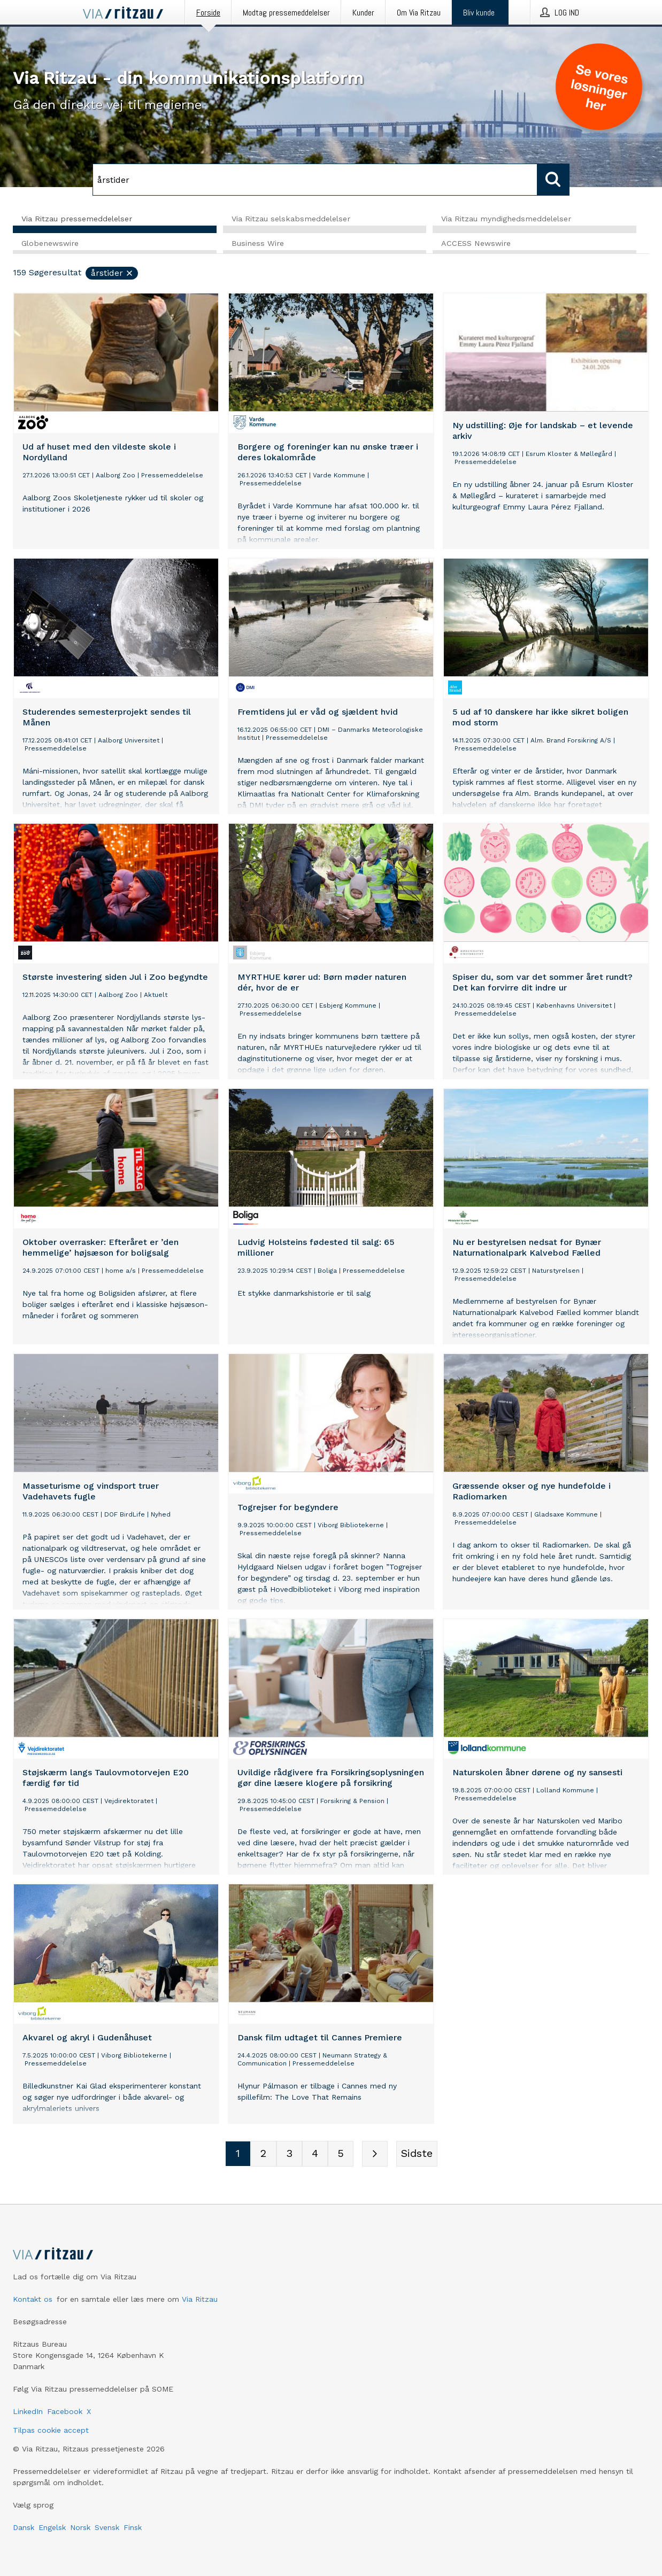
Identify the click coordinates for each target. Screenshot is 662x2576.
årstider (112, 274)
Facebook (64, 2411)
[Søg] (315, 180)
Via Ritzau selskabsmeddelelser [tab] (291, 218)
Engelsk (52, 2527)
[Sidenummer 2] (263, 2155)
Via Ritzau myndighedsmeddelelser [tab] (506, 218)
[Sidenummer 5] (340, 2155)
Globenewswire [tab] (50, 244)
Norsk (80, 2527)
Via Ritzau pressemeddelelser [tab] (76, 218)
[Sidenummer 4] (315, 2155)
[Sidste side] (416, 2155)
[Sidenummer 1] (238, 2155)
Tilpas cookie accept (51, 2430)
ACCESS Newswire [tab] (476, 244)
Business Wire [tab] (258, 244)
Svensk (107, 2527)
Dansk (23, 2527)
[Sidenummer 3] (289, 2155)
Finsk (133, 2527)
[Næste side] (375, 2155)
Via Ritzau (200, 2299)
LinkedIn (28, 2411)
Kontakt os (32, 2299)
